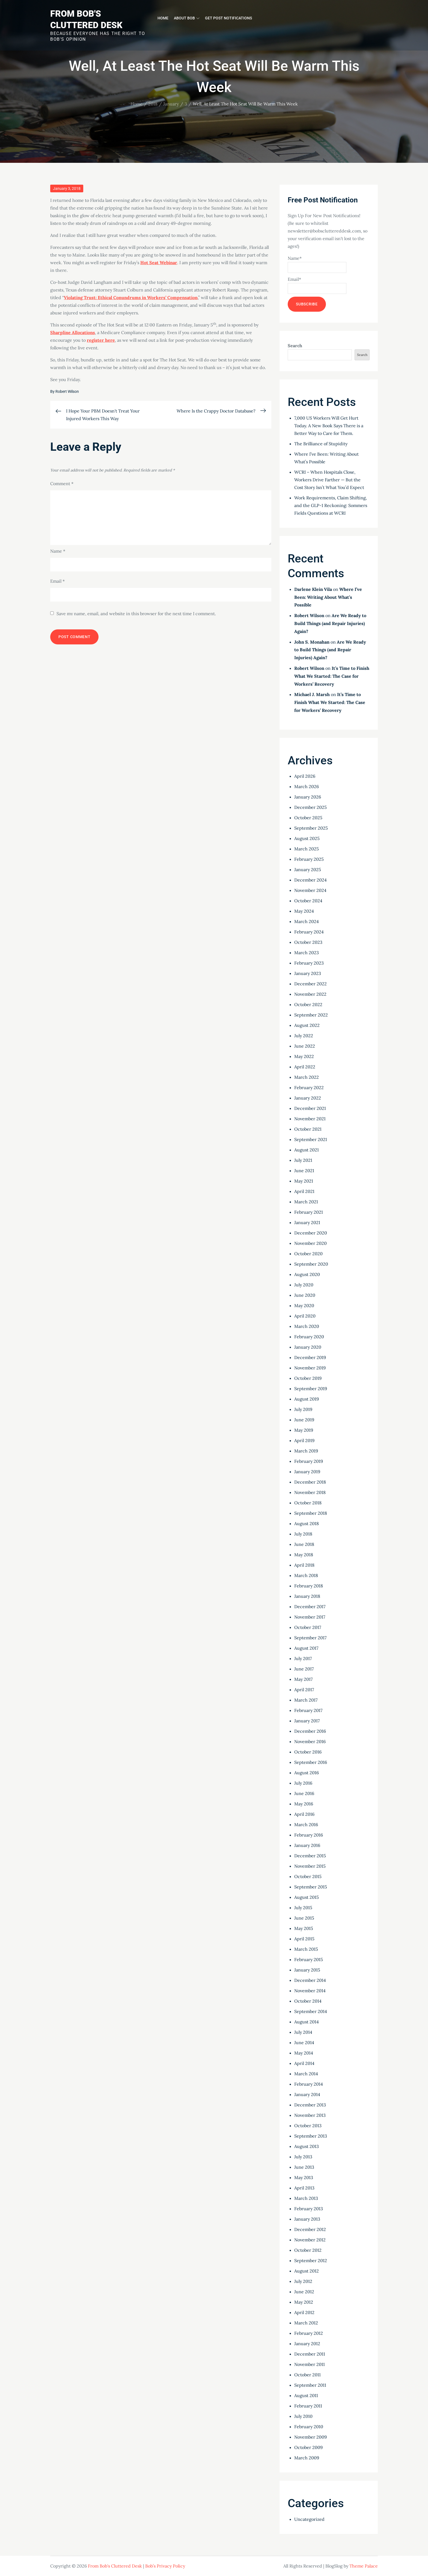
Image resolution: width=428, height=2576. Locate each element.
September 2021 (310, 1139)
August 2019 (306, 1399)
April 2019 (304, 1440)
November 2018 (310, 1492)
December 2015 (310, 1855)
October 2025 (308, 817)
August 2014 (306, 2021)
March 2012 (306, 2323)
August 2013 (306, 2146)
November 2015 (310, 1866)
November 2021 (310, 1118)
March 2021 (306, 1201)
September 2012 (310, 2260)
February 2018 (308, 1585)
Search (295, 345)
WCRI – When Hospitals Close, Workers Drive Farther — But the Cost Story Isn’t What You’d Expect (329, 479)
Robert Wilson (67, 391)
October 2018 (308, 1502)
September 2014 (310, 2011)
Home (162, 18)
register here (101, 340)
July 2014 (303, 2032)
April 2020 (305, 1316)
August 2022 (307, 1025)
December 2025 (310, 807)
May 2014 (303, 2053)
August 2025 (307, 838)
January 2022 (307, 1098)
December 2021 (310, 1108)
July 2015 (303, 1907)
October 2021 (308, 1129)
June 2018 (304, 1544)
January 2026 (307, 797)
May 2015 (303, 1928)
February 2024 (309, 932)
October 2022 (308, 1004)
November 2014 (310, 1990)
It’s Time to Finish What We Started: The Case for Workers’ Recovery (331, 676)
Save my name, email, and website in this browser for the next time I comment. (136, 613)
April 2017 (304, 1689)
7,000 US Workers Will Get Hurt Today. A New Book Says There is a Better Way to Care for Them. (328, 425)
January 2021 (307, 1222)
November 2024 (310, 890)
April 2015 (304, 1938)
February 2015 (308, 1959)
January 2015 (307, 1970)
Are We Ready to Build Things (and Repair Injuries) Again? (330, 623)
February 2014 (308, 2084)
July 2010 (303, 2416)
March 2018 (306, 1575)
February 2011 (308, 2406)
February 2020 (309, 1336)
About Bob (187, 18)
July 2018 (303, 1534)
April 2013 (304, 2188)
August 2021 (306, 1150)
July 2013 (303, 2156)
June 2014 (304, 2042)
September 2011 (310, 2385)
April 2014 (304, 2063)
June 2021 (304, 1170)
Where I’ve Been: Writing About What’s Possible (328, 597)
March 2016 (306, 1824)
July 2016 (303, 1783)
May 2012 (303, 2302)
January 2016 (307, 1845)
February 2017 (308, 1710)
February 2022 (309, 1087)
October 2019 (308, 1378)
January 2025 (307, 869)
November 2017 (309, 1617)
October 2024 (308, 900)
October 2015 (308, 1876)
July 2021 (303, 1160)
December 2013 (310, 2105)
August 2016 (306, 1772)
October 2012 (308, 2250)
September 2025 (311, 828)
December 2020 (310, 1233)
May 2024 (304, 911)
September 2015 (310, 1887)
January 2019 (307, 1471)
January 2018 (307, 1596)
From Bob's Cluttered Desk (115, 2566)
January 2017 (307, 1720)
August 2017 (306, 1648)
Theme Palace (363, 2566)
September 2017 (310, 1637)
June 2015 (304, 1918)
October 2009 (308, 2447)
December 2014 (310, 1980)
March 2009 (306, 2457)
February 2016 (308, 1835)
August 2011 (306, 2395)
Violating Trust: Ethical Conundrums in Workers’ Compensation (131, 297)
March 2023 (306, 952)
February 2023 (309, 963)
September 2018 (310, 1513)
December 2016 (310, 1731)
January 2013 (307, 2219)
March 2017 (305, 1700)
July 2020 (303, 1284)
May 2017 (303, 1679)
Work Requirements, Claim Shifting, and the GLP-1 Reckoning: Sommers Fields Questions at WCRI (330, 505)
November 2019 (310, 1367)
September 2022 (311, 1015)
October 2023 (308, 942)
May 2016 (303, 1803)
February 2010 (308, 2426)
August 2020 (307, 1274)
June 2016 (304, 1793)
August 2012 (306, 2271)
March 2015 (306, 1949)
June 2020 (304, 1295)
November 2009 (310, 2437)
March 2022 (306, 1077)
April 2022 (304, 1066)
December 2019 (310, 1357)
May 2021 (303, 1181)
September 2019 (310, 1388)
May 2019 (303, 1430)
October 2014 (308, 2001)
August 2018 (306, 1523)
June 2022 (304, 1046)
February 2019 (308, 1461)
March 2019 (306, 1451)
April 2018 (304, 1565)
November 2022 (310, 994)
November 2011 (309, 2364)
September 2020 (311, 1264)
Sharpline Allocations (72, 332)
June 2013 (304, 2167)
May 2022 (304, 1056)
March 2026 (306, 786)
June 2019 (304, 1419)
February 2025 (309, 859)
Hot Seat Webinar (158, 262)
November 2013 (310, 2115)
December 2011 (309, 2354)
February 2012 (308, 2333)
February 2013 (308, 2208)
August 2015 (306, 1897)
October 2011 (307, 2374)
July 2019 (303, 1409)
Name (57, 551)
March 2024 (306, 921)
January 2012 (307, 2343)
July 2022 (303, 1035)
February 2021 (308, 1212)
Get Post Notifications (228, 18)
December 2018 (310, 1482)
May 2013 (303, 2177)
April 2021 (304, 1191)
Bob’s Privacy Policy (165, 2566)
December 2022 (310, 983)
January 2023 (307, 973)
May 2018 (303, 1554)
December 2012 (310, 2229)
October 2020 (308, 1253)
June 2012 (304, 2291)
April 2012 (304, 2312)
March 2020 (306, 1326)
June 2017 (304, 1669)
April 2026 (304, 776)
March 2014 (306, 2073)
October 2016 (308, 1752)
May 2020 (304, 1305)
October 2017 (307, 1627)
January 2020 (307, 1347)
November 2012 (310, 2239)
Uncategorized (309, 2519)
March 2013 (306, 2198)
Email (57, 581)
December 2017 (309, 1606)
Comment (61, 483)
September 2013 (310, 2136)
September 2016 (310, 1762)
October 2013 (308, 2125)
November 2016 (310, 1741)
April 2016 (304, 1814)
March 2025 (306, 848)
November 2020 (310, 1243)
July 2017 (303, 1658)
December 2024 (310, 880)
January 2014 (307, 2094)
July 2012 (303, 2281)
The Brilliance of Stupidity (320, 443)
